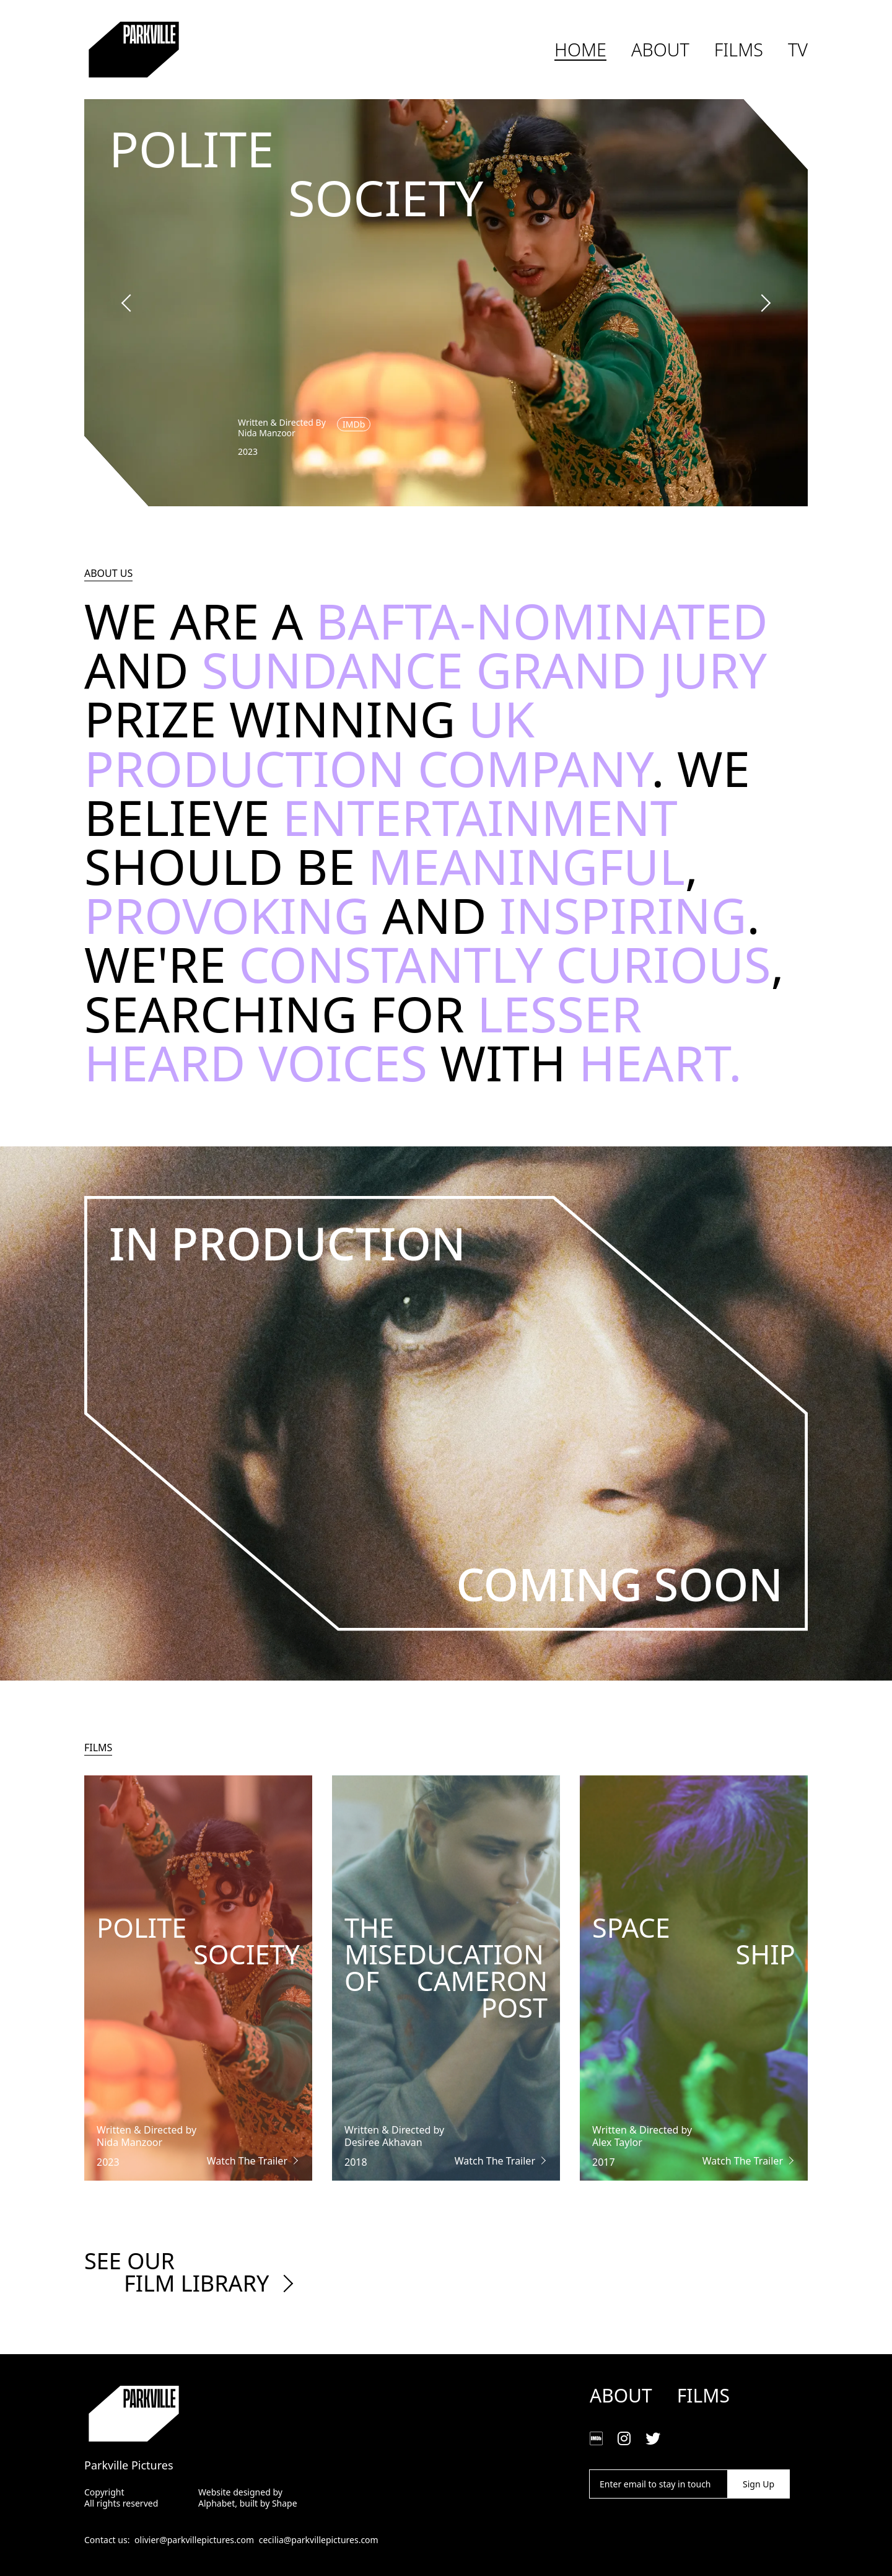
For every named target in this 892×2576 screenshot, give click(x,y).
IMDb (354, 424)
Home (580, 49)
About (660, 49)
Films (738, 49)
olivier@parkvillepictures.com (194, 2540)
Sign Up (758, 2484)
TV (798, 49)
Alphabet (216, 2503)
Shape (284, 2503)
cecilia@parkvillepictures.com (318, 2540)
